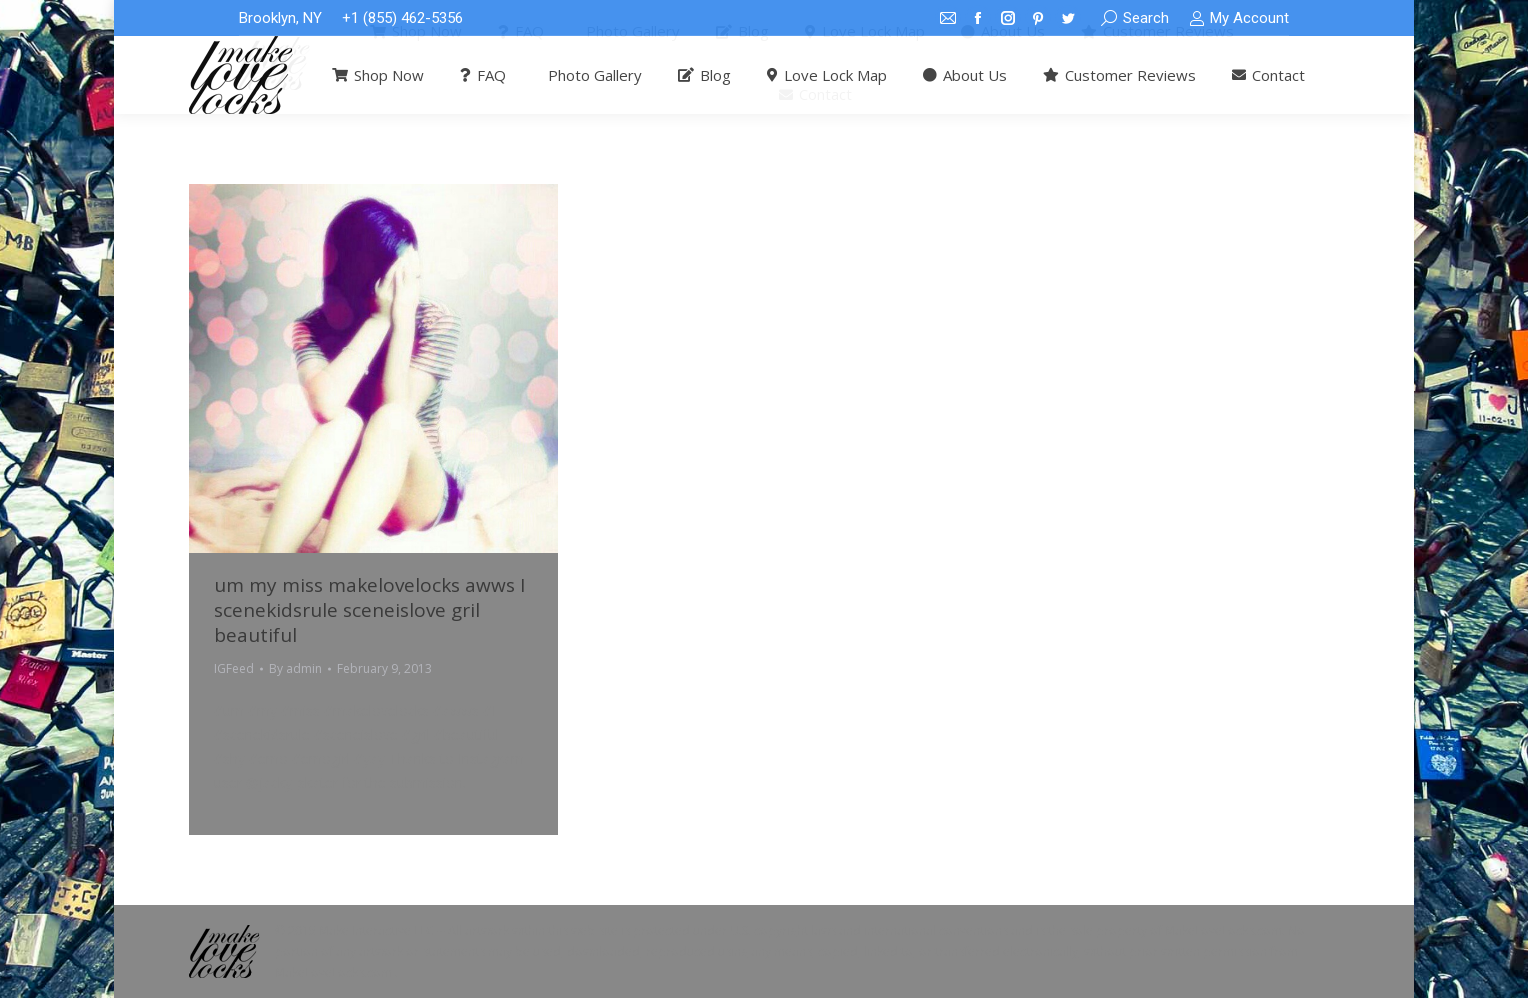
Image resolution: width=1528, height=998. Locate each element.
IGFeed (234, 668)
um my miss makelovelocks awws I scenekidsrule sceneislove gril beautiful (369, 610)
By (295, 668)
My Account (1239, 18)
